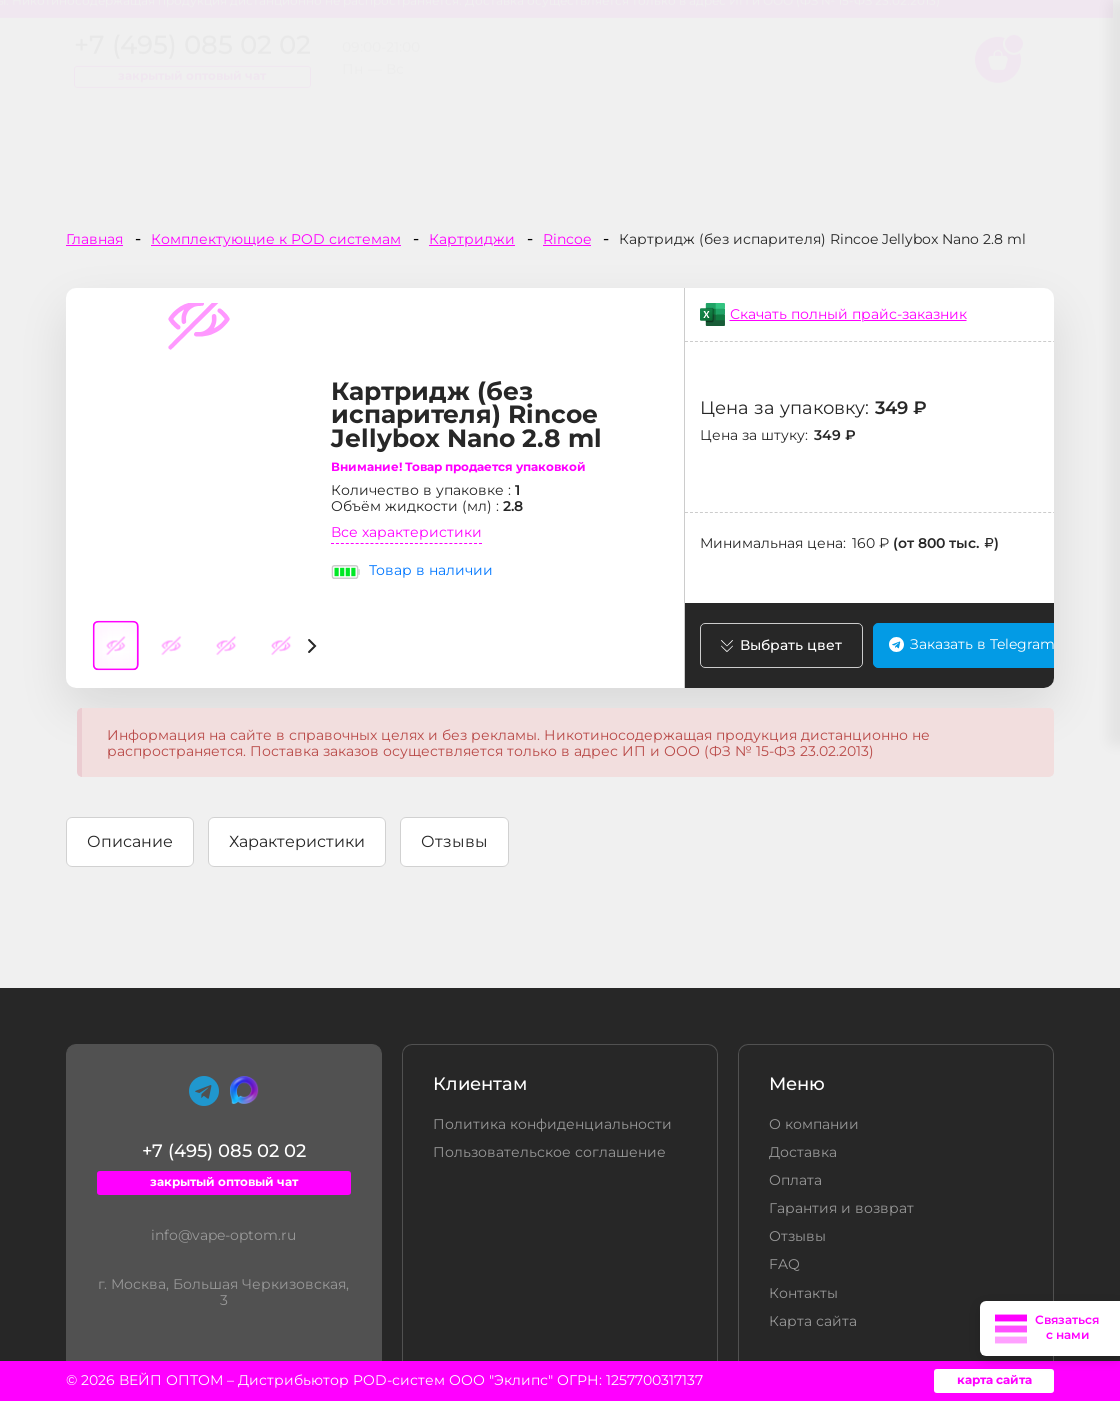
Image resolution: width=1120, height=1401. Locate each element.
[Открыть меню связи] (1050, 1328)
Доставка (803, 1153)
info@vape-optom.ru (223, 1236)
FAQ (784, 1265)
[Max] (244, 1090)
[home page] (221, 77)
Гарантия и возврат (841, 1209)
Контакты (803, 1294)
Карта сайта (813, 1322)
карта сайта (994, 1380)
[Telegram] (204, 1092)
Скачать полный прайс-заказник (848, 315)
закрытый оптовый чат (544, 95)
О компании (814, 1125)
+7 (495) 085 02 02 (544, 70)
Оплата (795, 1181)
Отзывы (797, 1237)
